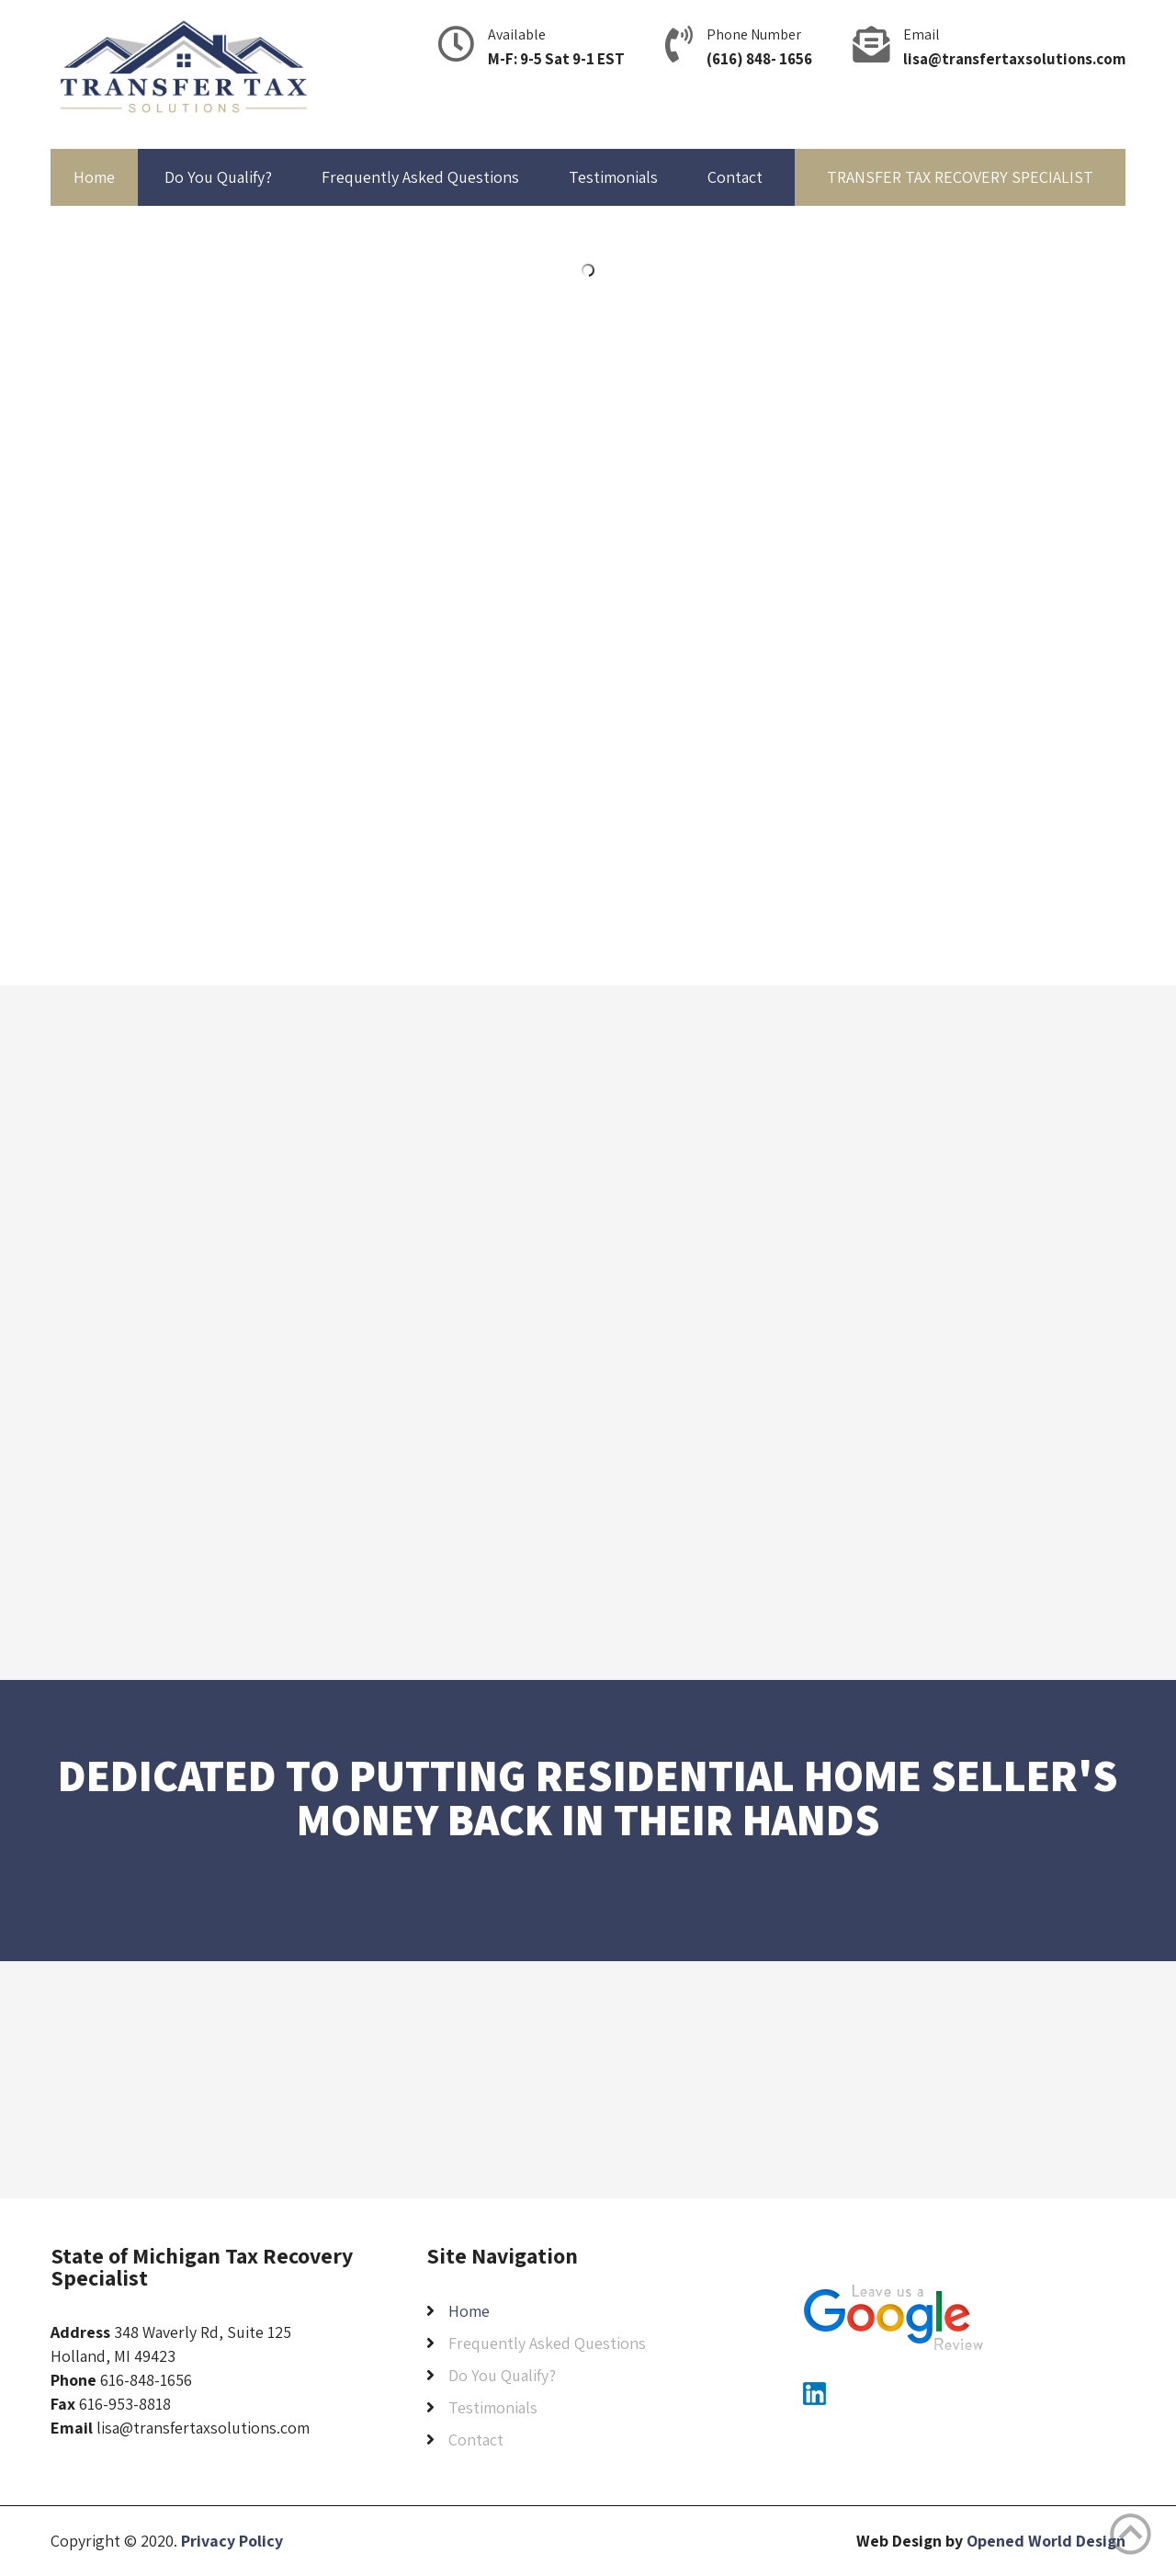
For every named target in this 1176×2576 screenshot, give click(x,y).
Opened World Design (1046, 2540)
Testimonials (613, 176)
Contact (735, 176)
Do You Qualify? (218, 176)
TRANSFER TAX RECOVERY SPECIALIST (960, 176)
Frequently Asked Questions (420, 176)
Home (94, 176)
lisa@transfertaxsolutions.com (1014, 59)
